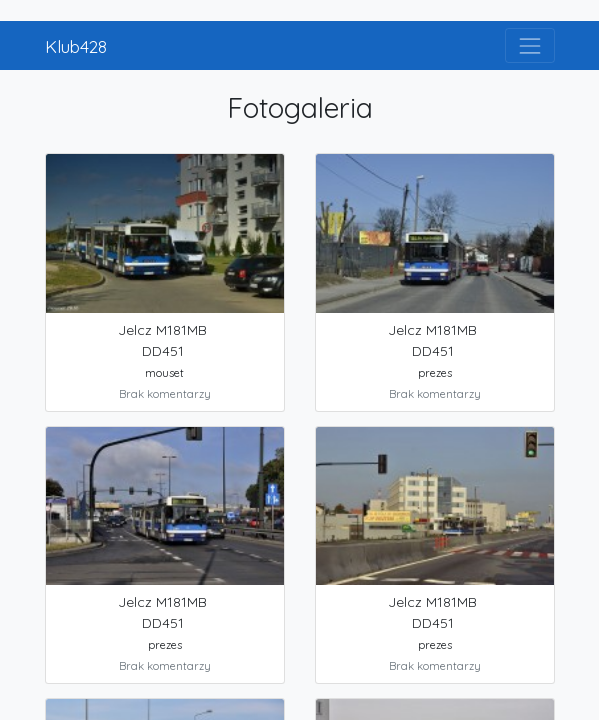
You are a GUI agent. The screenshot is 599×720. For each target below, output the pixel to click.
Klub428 (76, 46)
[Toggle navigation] (529, 45)
